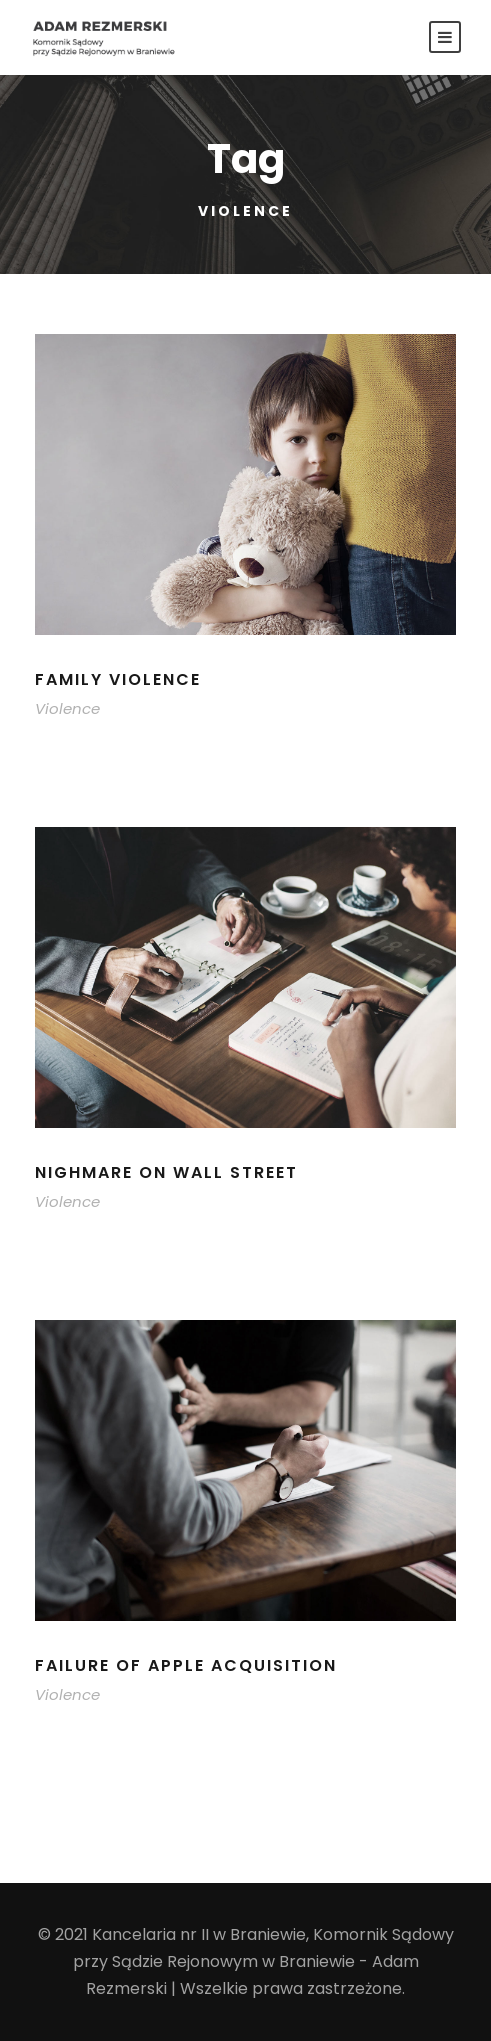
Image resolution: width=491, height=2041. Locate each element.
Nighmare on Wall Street (166, 1172)
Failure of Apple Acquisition (186, 1665)
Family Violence (118, 679)
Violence (67, 708)
